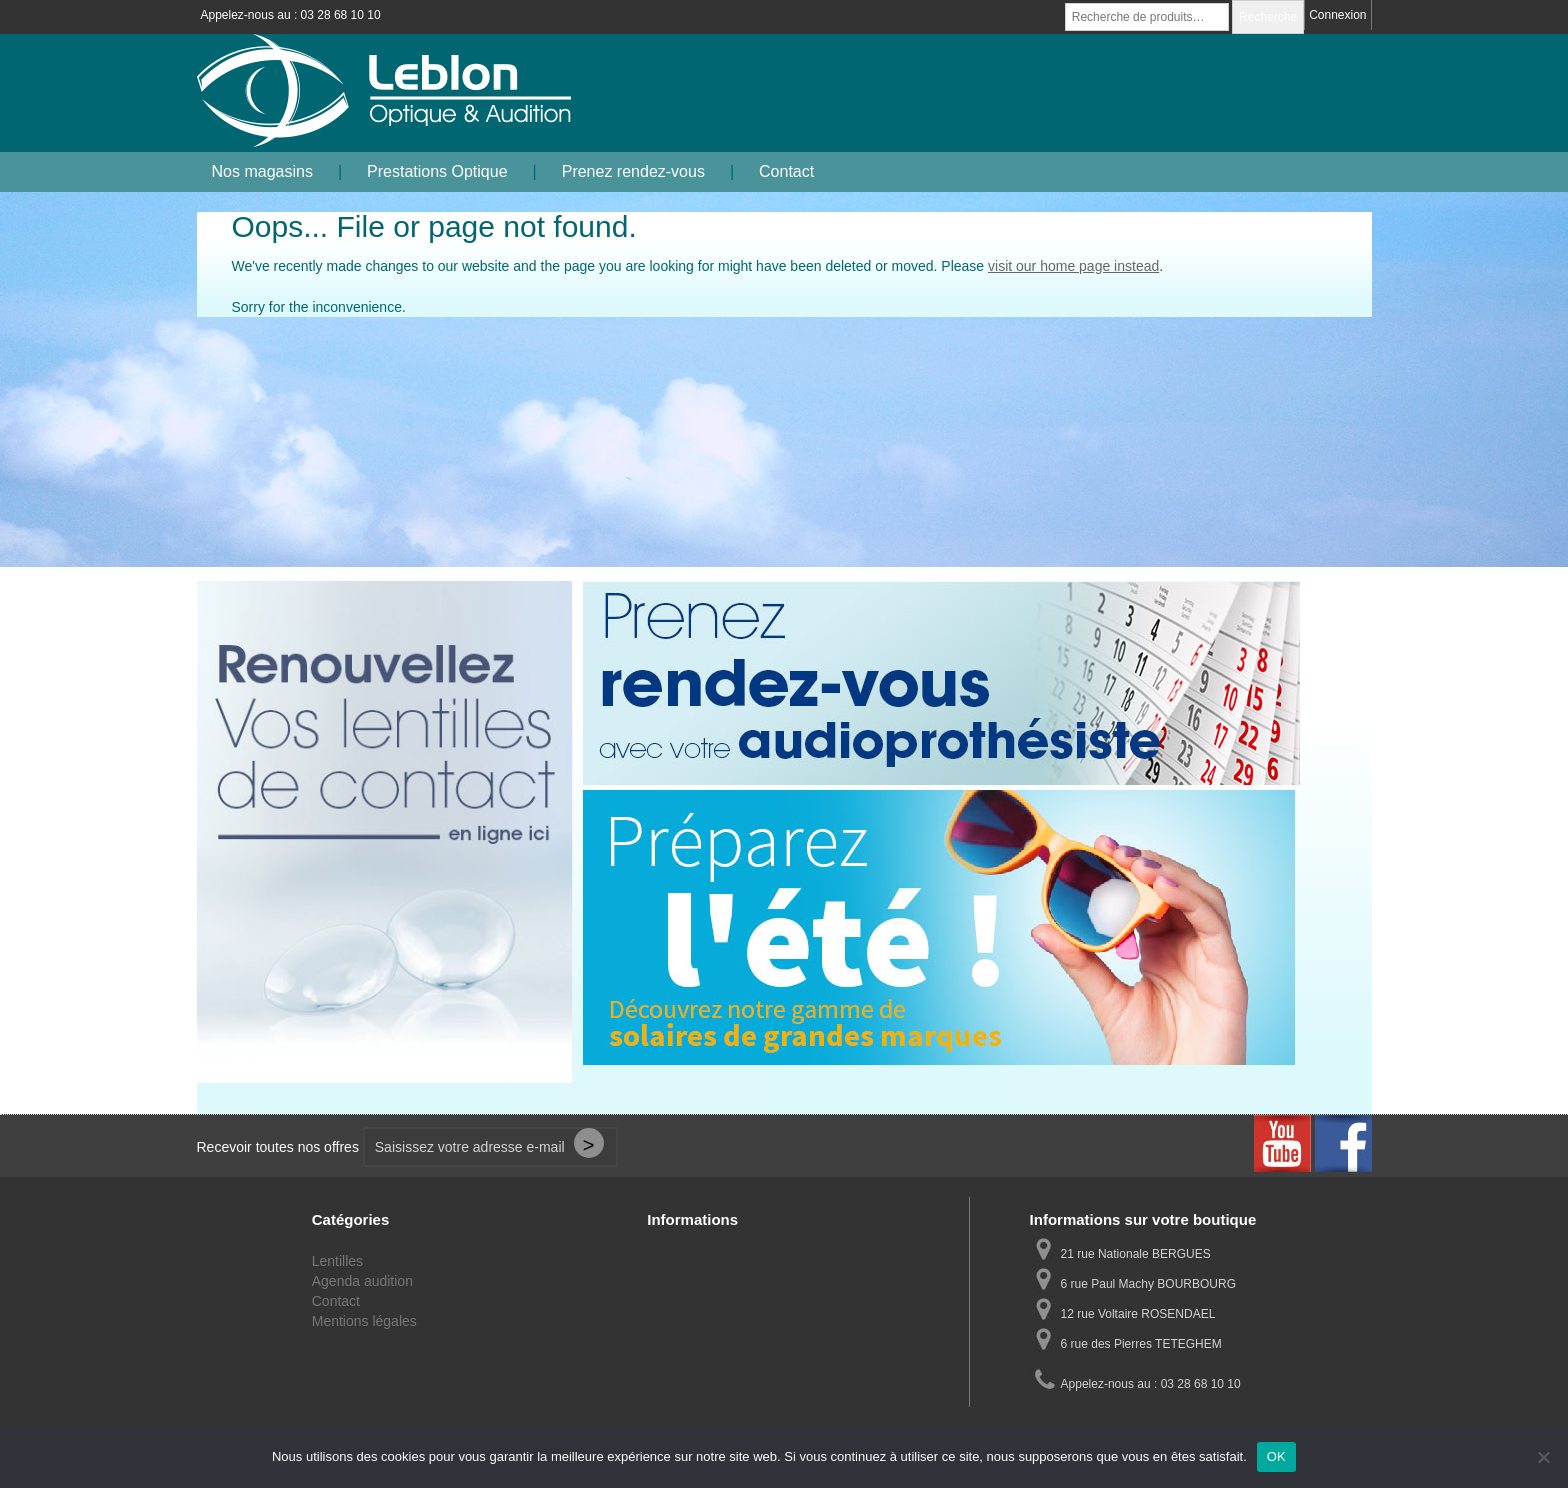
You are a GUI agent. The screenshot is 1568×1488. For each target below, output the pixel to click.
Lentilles (337, 1261)
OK (1276, 1456)
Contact (786, 171)
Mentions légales (364, 1321)
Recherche (1268, 17)
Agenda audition (362, 1281)
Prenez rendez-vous (633, 171)
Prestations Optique (437, 171)
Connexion (1337, 15)
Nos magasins (262, 171)
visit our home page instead (1073, 266)
